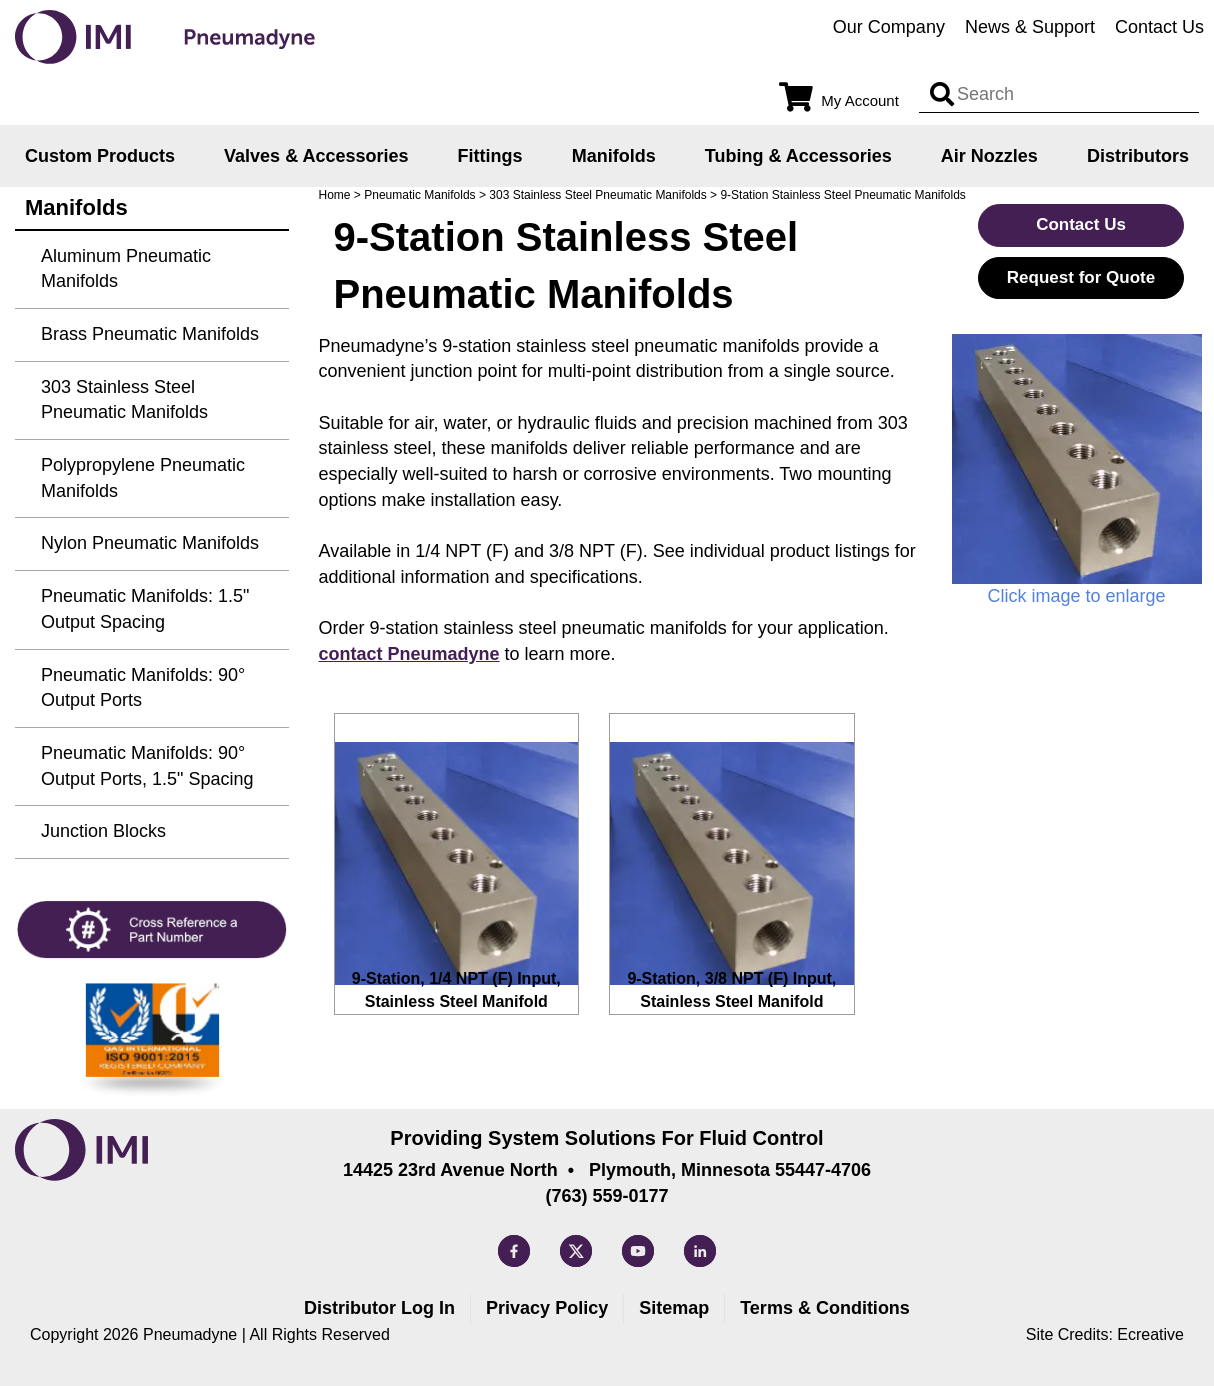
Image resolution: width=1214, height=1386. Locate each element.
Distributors (1138, 156)
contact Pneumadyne (409, 654)
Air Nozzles (989, 156)
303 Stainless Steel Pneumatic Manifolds (597, 195)
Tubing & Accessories (798, 156)
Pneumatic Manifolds (419, 195)
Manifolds (614, 156)
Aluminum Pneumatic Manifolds (126, 269)
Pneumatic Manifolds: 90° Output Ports (143, 688)
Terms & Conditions (825, 1308)
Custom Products (100, 156)
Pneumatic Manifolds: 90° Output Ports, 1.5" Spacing (147, 766)
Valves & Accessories (316, 156)
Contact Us (1159, 27)
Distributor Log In (379, 1308)
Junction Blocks (103, 831)
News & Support (1030, 27)
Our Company (889, 27)
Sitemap (674, 1308)
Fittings (490, 156)
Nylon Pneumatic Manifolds (150, 543)
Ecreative (1150, 1334)
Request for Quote (1081, 277)
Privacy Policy (547, 1308)
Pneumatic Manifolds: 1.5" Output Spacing (145, 609)
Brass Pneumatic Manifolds (150, 334)
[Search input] (942, 95)
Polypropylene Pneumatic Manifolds (143, 478)
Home (335, 195)
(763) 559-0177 (606, 1196)
